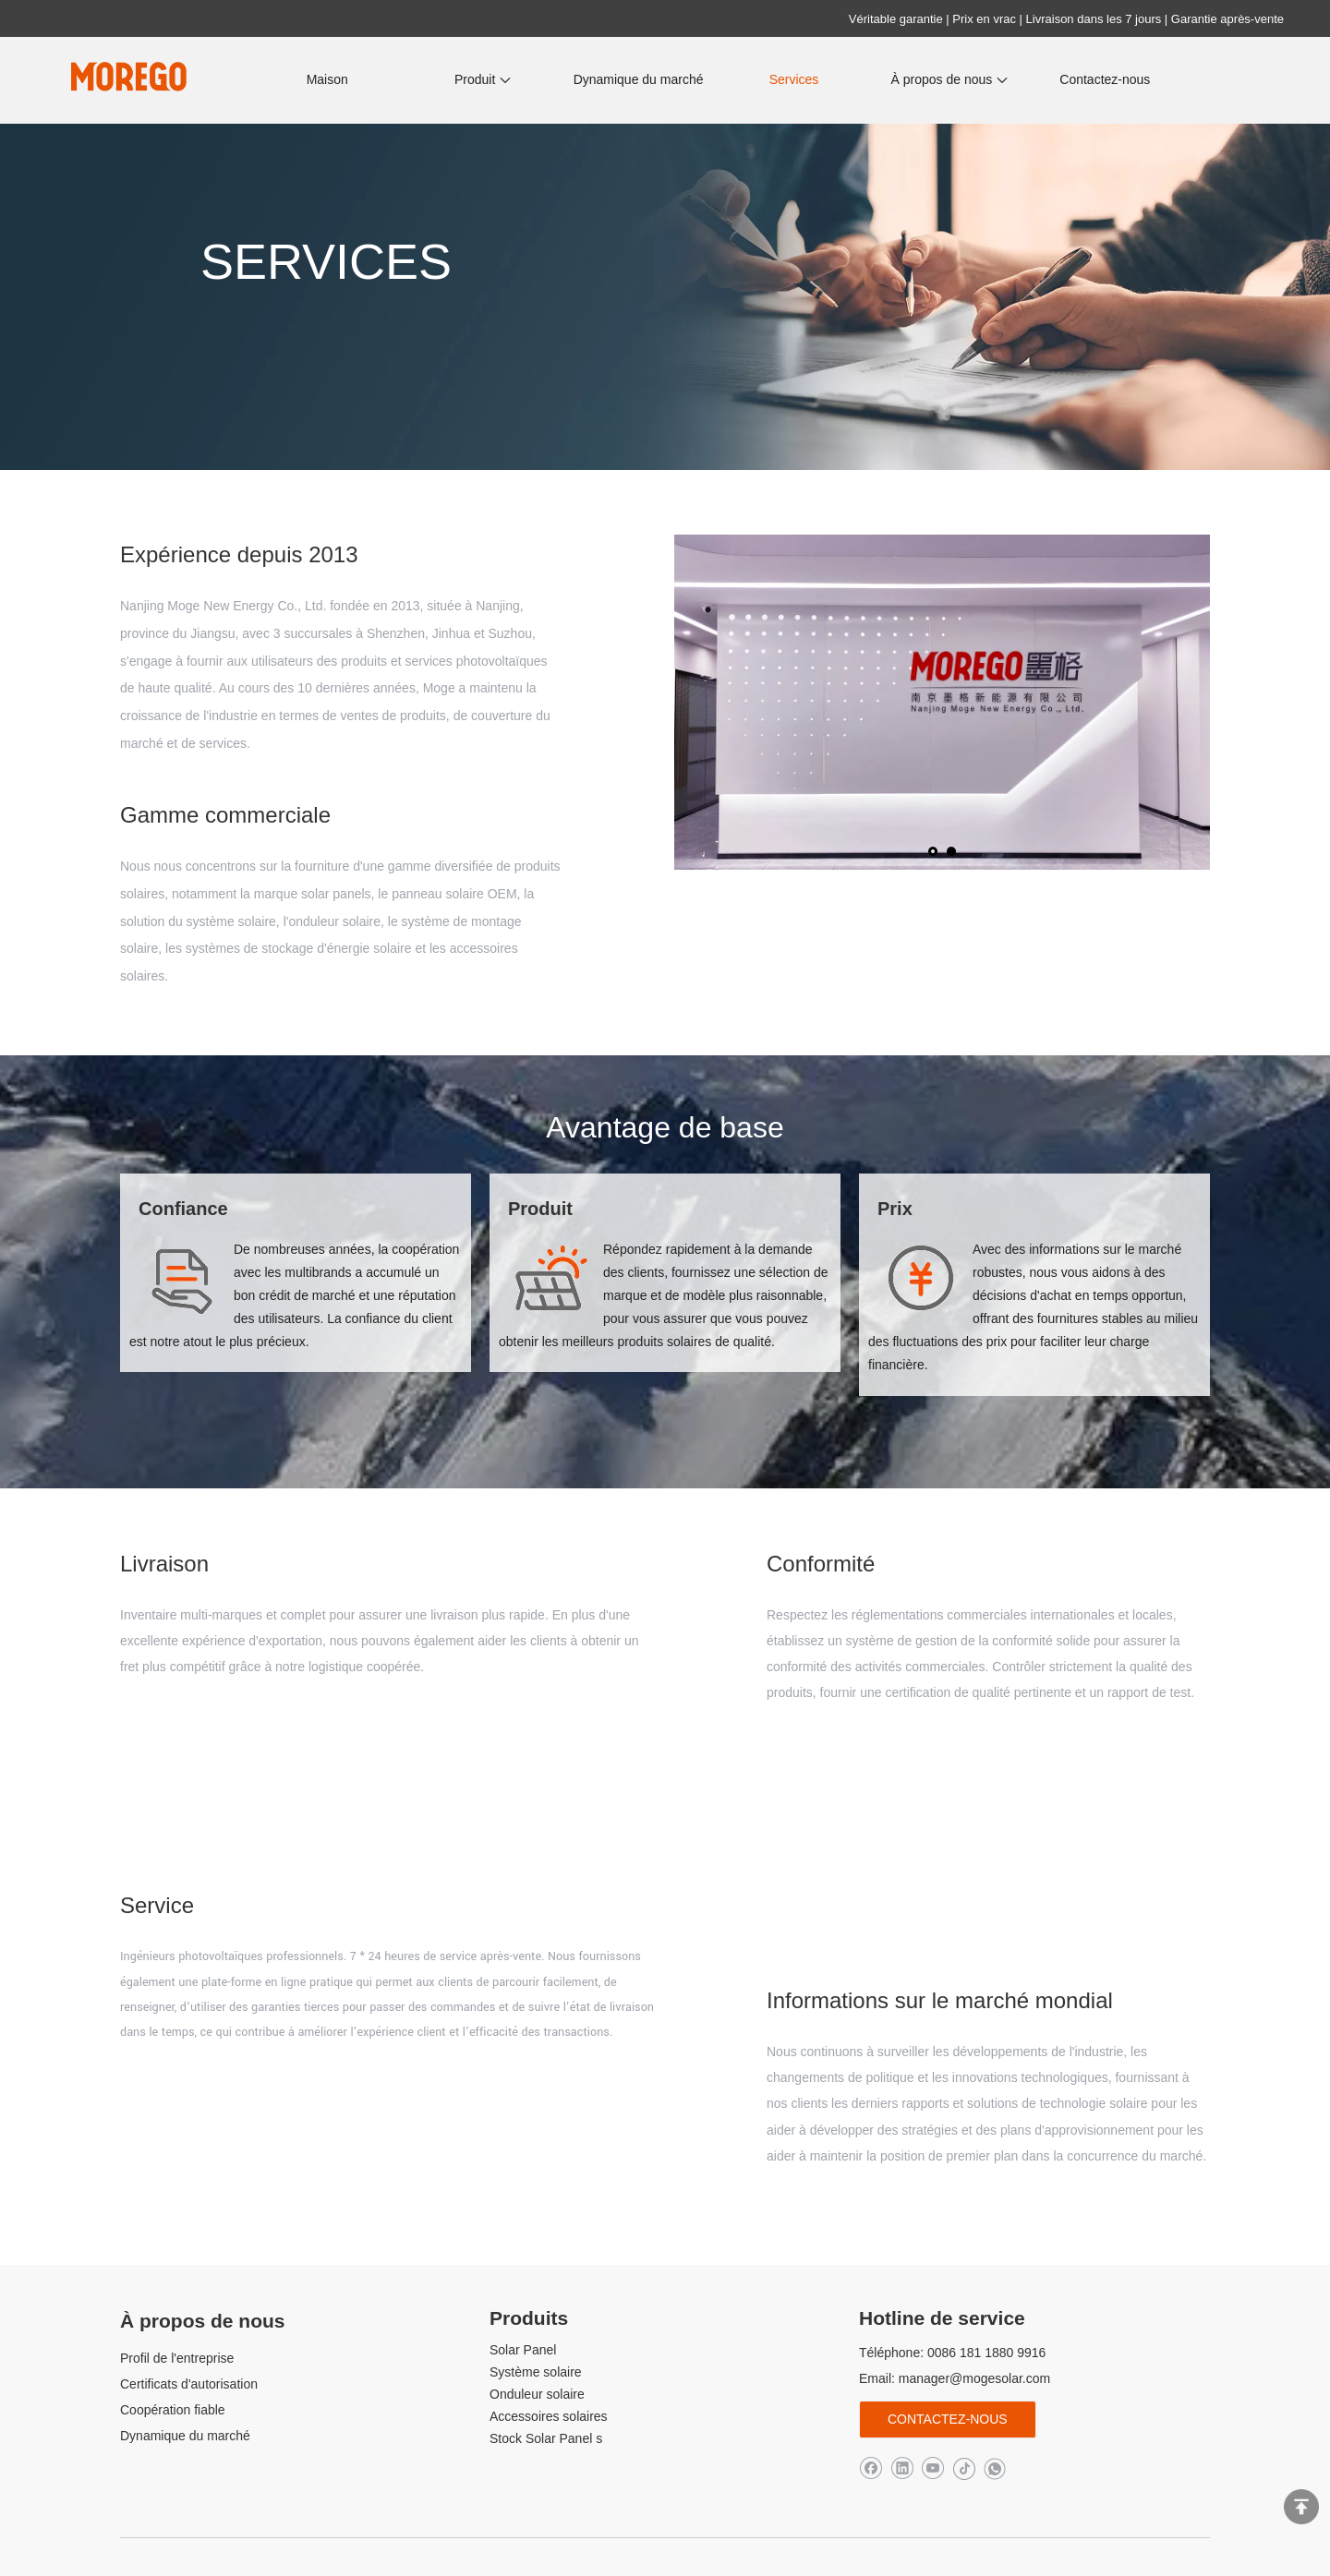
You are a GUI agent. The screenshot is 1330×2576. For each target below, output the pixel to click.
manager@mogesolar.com (974, 2378)
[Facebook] (870, 2468)
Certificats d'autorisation (189, 2384)
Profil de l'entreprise (177, 2358)
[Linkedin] (901, 2468)
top (1301, 2506)
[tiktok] (963, 2468)
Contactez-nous (948, 2419)
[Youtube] (932, 2468)
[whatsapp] (994, 2468)
